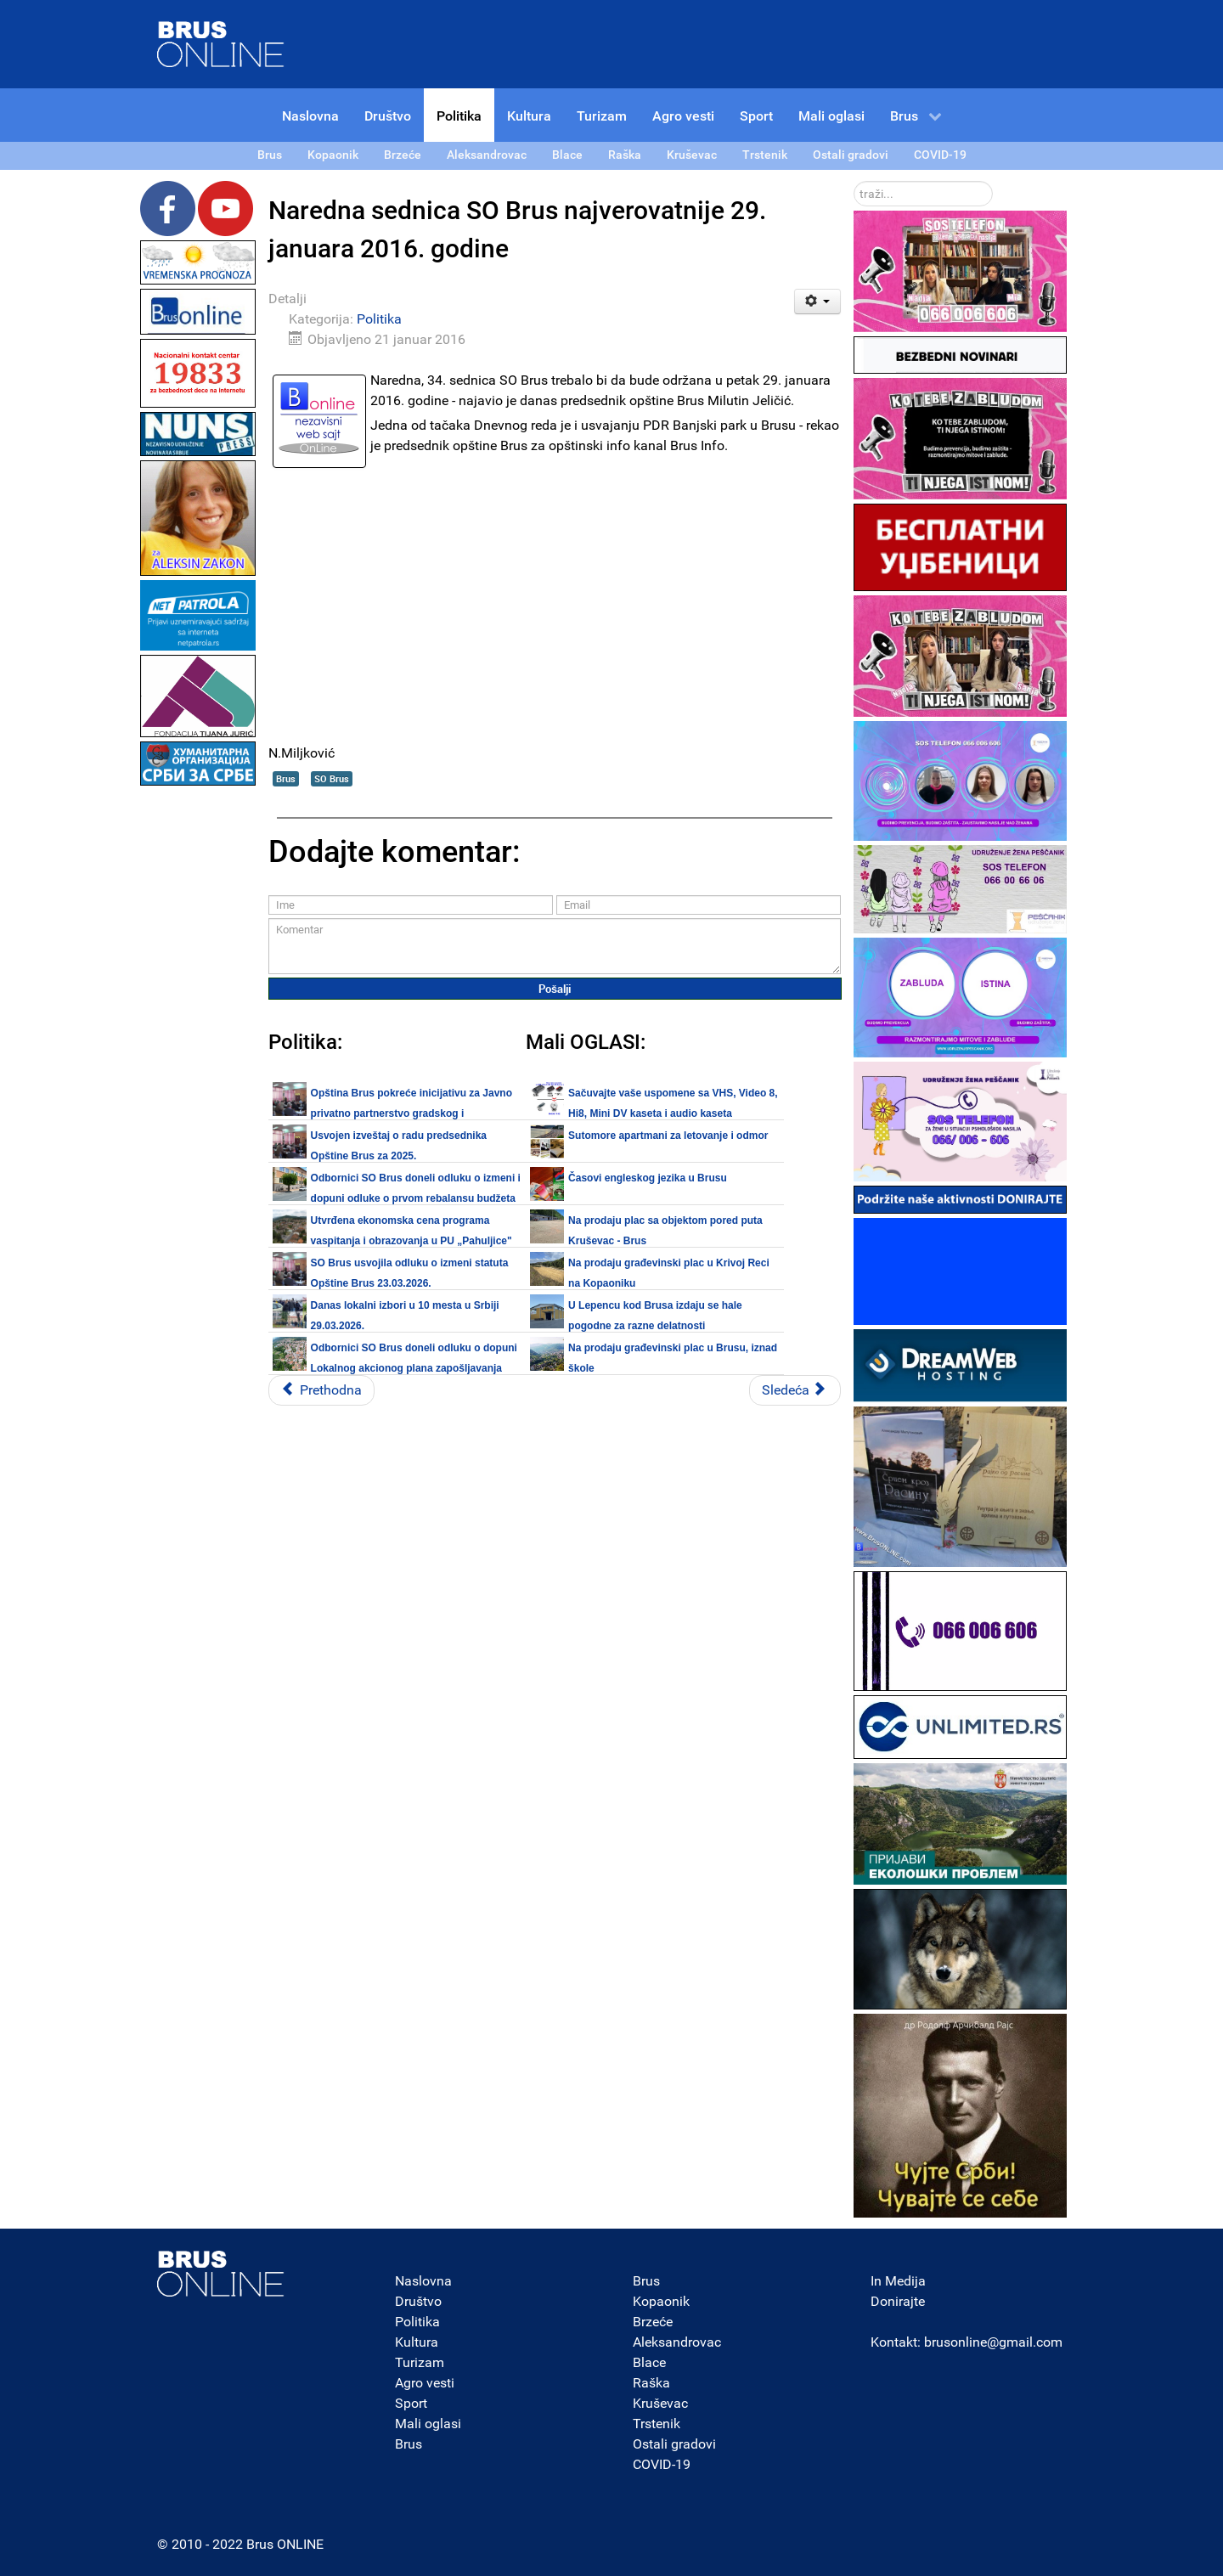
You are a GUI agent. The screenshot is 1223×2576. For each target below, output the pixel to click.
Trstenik (656, 2423)
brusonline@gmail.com (993, 2342)
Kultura (416, 2342)
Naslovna (423, 2281)
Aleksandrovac (677, 2342)
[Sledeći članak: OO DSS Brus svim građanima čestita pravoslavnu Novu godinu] (795, 1390)
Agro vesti (424, 2383)
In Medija (898, 2281)
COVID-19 (661, 2464)
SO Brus (331, 778)
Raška (651, 2383)
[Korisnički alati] (817, 301)
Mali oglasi (428, 2423)
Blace (649, 2362)
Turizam (419, 2362)
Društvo (418, 2301)
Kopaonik (661, 2301)
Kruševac (660, 2403)
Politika (379, 319)
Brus (286, 778)
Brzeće (653, 2322)
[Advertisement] (198, 1044)
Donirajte (898, 2301)
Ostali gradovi (674, 2444)
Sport (411, 2403)
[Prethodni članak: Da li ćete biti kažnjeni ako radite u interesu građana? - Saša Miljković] (321, 1390)
